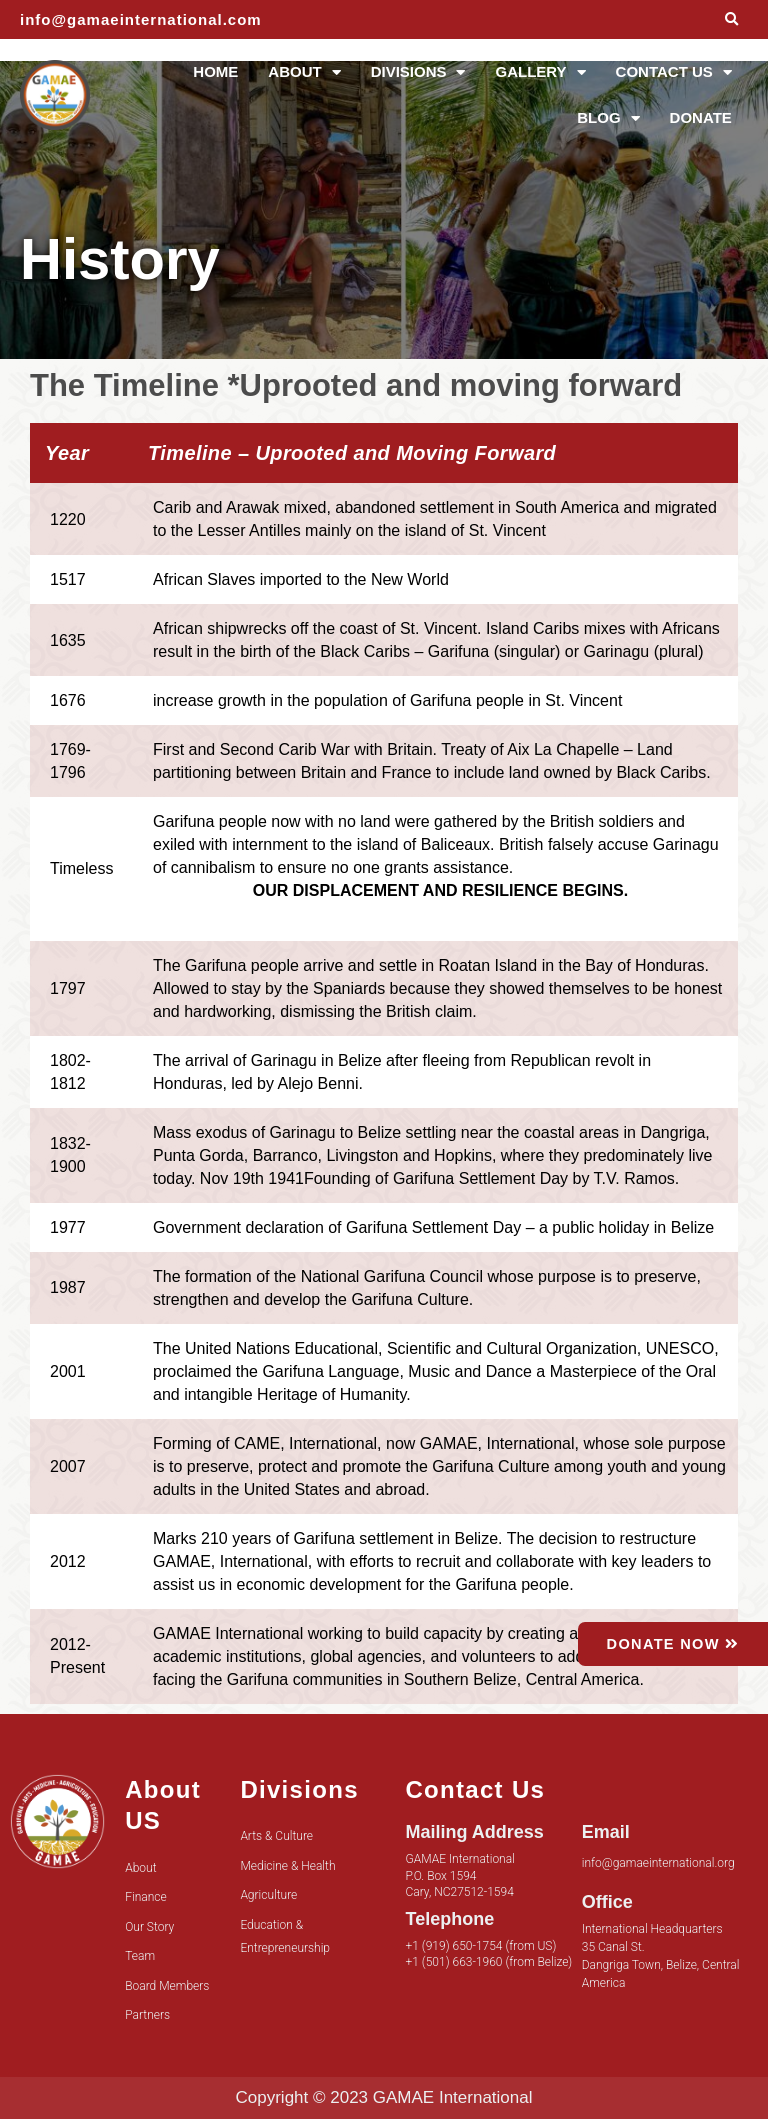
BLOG (608, 118)
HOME (215, 71)
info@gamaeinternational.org (658, 1863)
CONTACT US (674, 72)
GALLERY (540, 72)
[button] (731, 19)
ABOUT (304, 72)
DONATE (701, 117)
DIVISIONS (418, 72)
